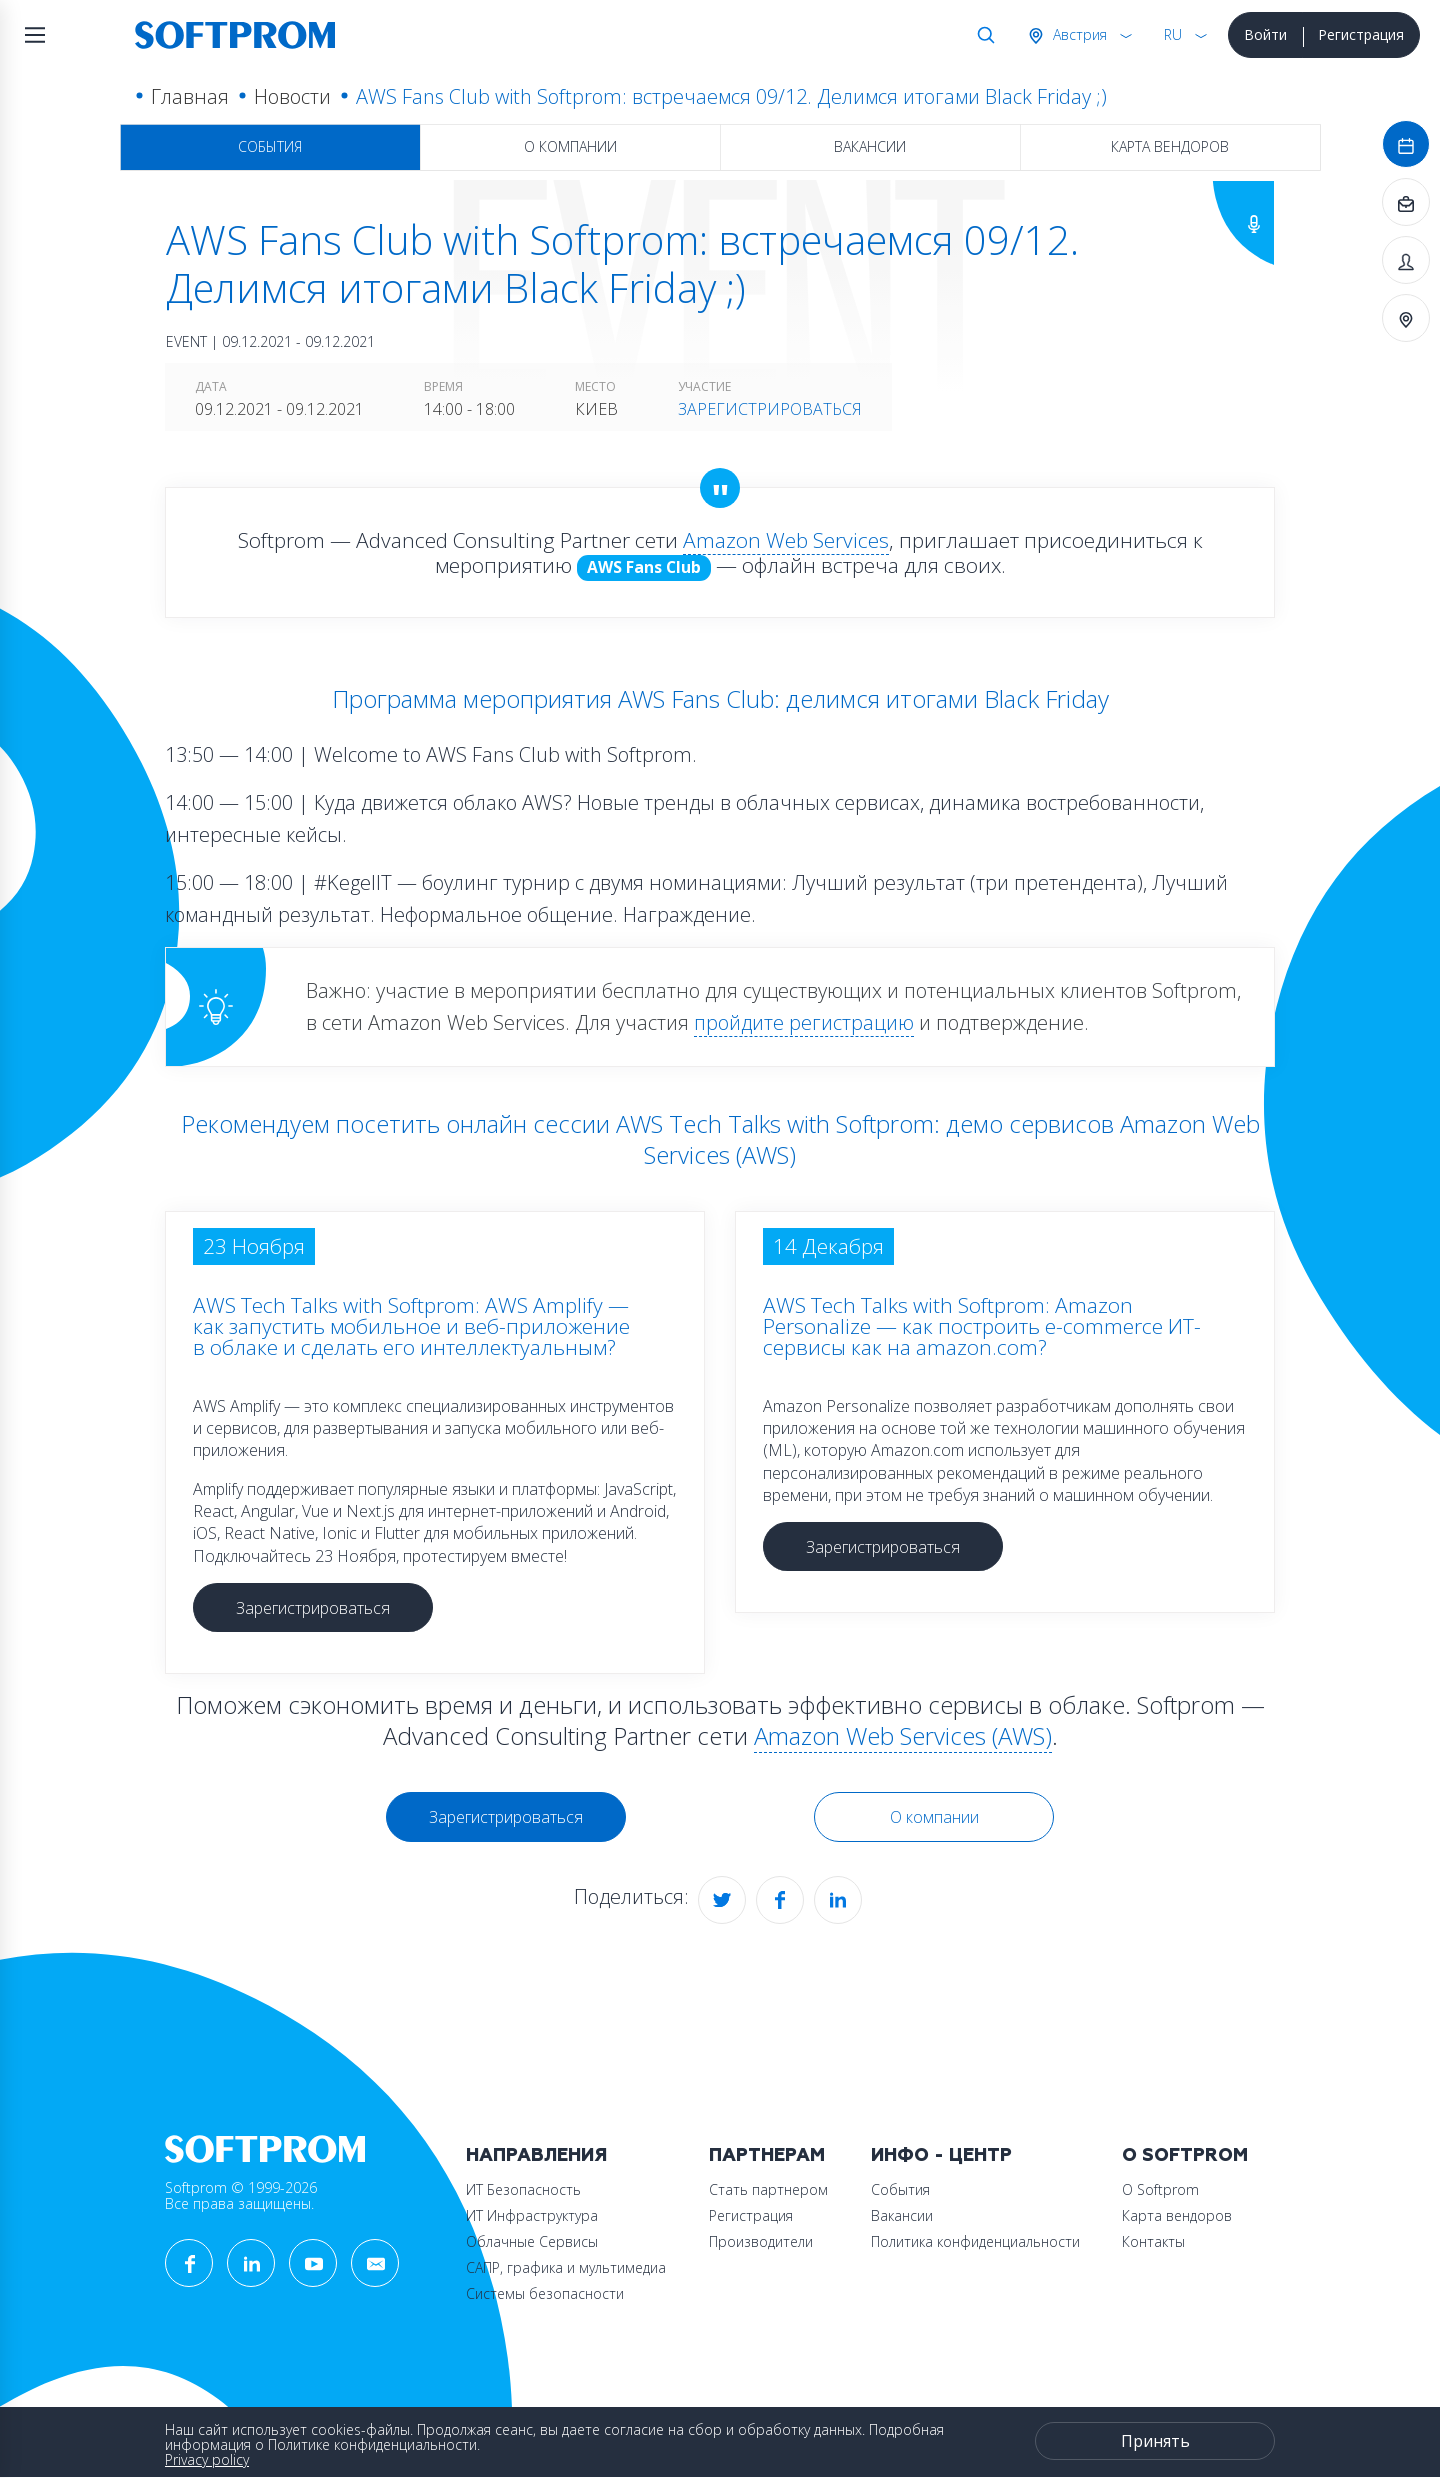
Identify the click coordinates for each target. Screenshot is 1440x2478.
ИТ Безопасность (523, 2189)
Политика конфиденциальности (975, 2241)
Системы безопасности (545, 2293)
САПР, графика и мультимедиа (566, 2267)
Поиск (982, 35)
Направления (536, 2155)
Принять (1155, 2441)
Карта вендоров (1170, 146)
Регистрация (1361, 34)
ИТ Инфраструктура (532, 2215)
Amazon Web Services (786, 540)
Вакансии (870, 146)
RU (1173, 34)
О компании (570, 146)
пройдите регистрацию (804, 1022)
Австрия (1078, 34)
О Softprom (1185, 2155)
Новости (292, 96)
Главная (190, 96)
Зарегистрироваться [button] (313, 1608)
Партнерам (767, 2155)
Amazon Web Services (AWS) (903, 1735)
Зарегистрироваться (770, 409)
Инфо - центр (941, 2155)
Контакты (1153, 2241)
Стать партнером (768, 2189)
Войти (1265, 34)
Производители (761, 2241)
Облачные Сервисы (532, 2241)
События (270, 146)
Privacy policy (207, 2459)
